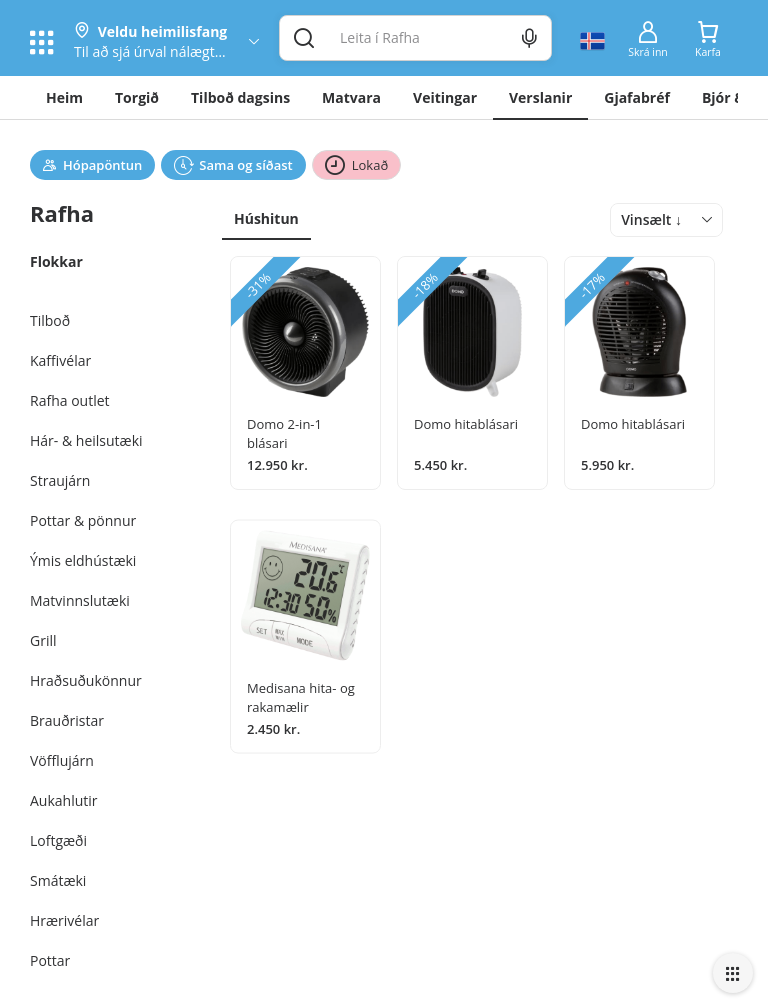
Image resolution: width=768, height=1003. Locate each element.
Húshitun (266, 218)
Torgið (137, 97)
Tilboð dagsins (240, 97)
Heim (64, 97)
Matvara (351, 97)
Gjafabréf (637, 97)
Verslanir (540, 97)
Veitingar (445, 97)
